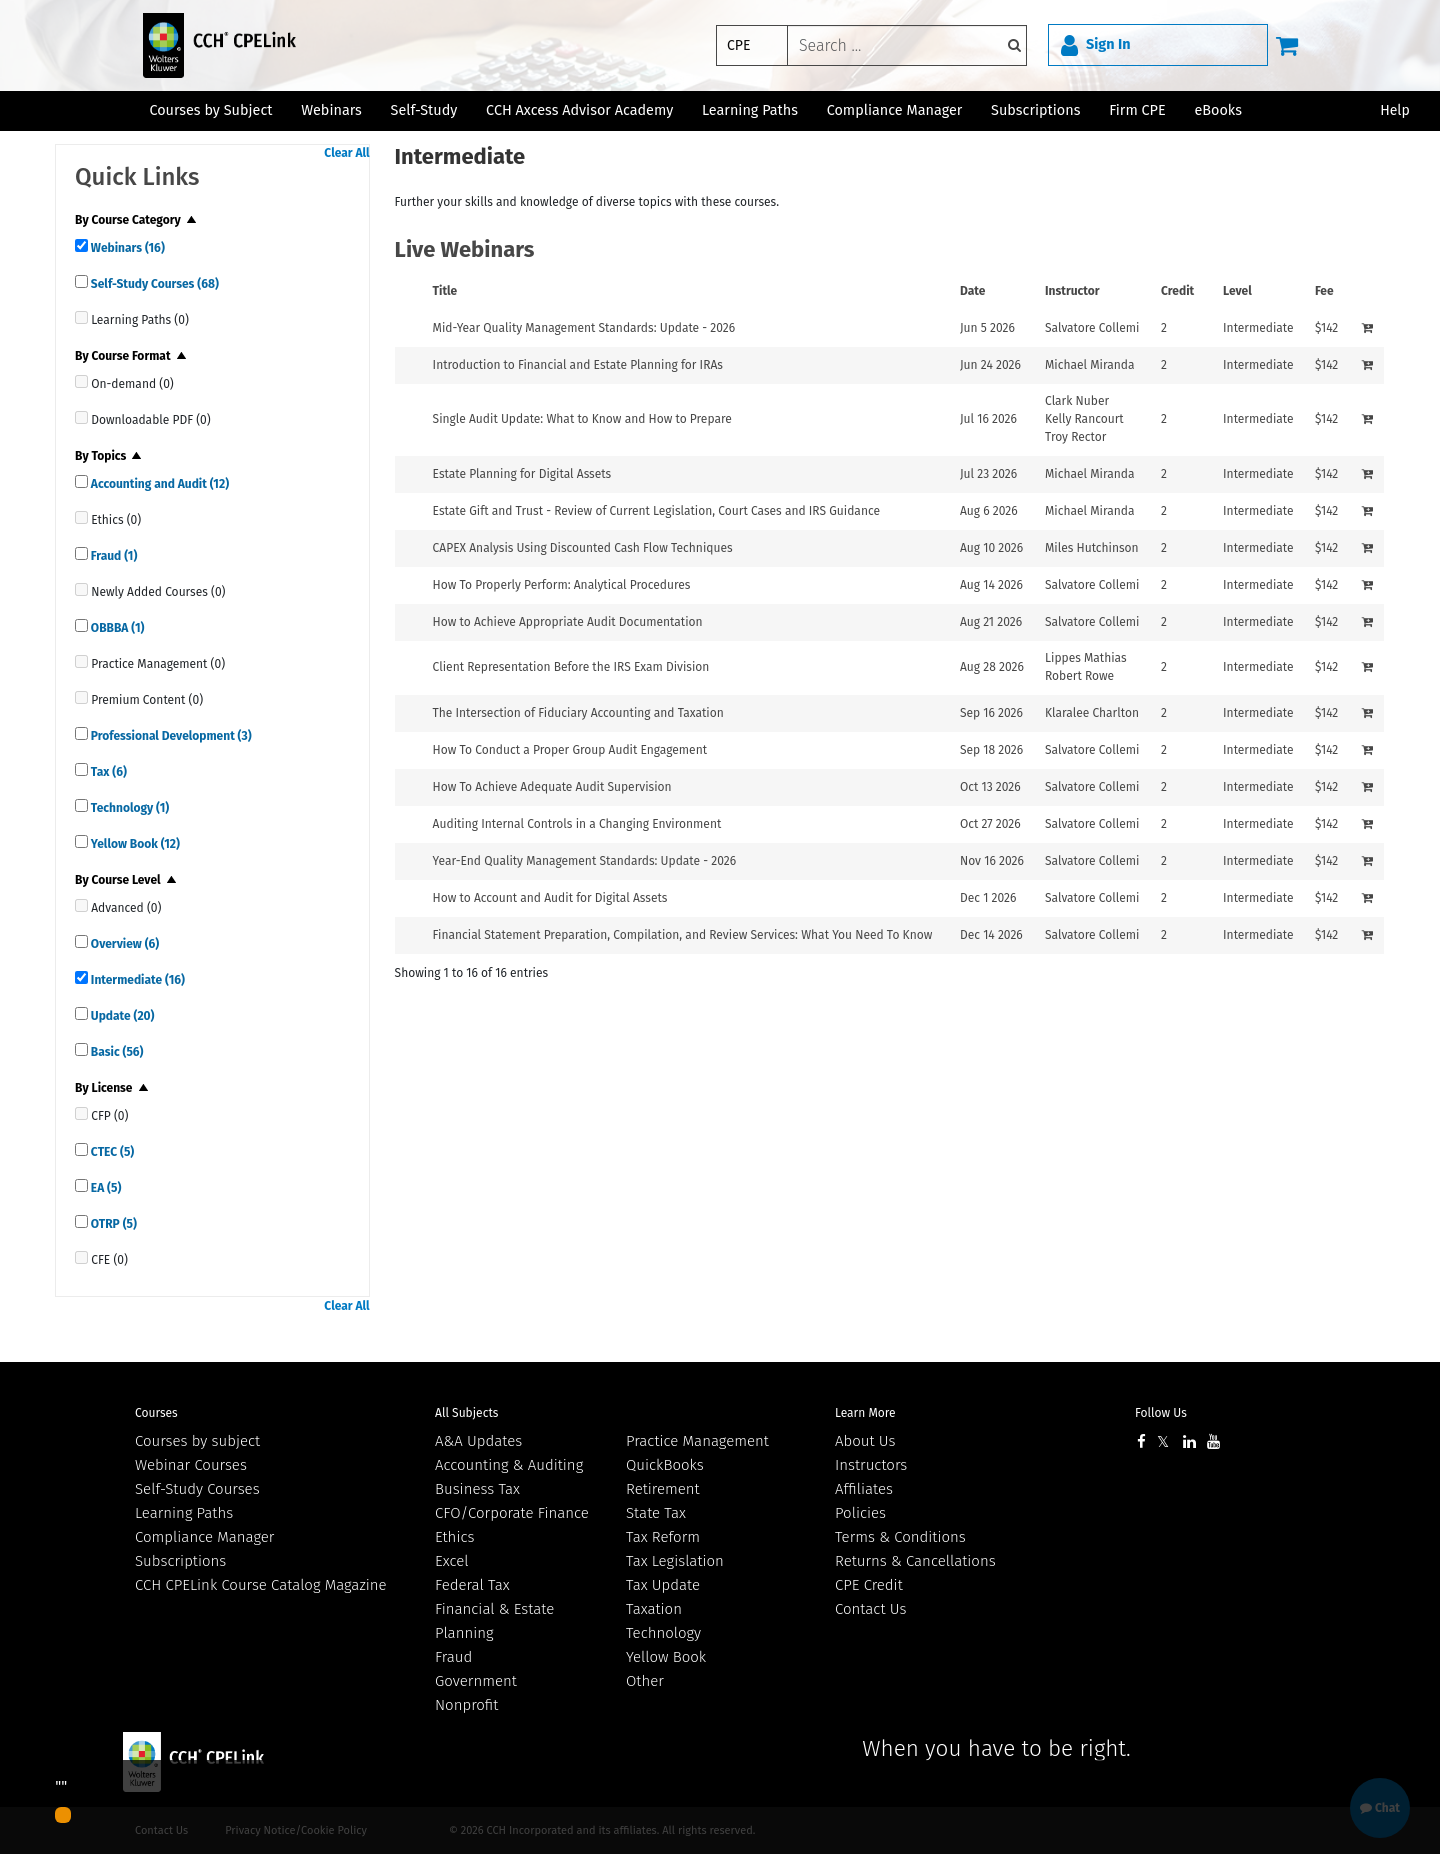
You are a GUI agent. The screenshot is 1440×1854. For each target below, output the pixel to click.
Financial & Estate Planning (494, 1621)
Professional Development (170, 736)
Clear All (346, 153)
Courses (156, 1413)
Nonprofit (466, 1705)
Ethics (454, 1537)
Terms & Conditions (900, 1537)
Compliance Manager (204, 1537)
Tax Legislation (675, 1561)
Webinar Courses (191, 1465)
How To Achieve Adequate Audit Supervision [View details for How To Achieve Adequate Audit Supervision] (552, 787)
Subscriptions (180, 1561)
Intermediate (136, 980)
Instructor (1072, 291)
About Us (865, 1441)
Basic (116, 1052)
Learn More (865, 1413)
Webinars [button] (331, 110)
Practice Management (697, 1441)
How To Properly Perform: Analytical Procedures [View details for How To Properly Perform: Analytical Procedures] (562, 585)
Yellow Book (134, 844)
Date (972, 291)
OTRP (112, 1224)
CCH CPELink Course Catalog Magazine (261, 1585)
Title (445, 291)
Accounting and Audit (158, 484)
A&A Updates (478, 1441)
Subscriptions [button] (1035, 110)
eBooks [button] (1217, 110)
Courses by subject (197, 1441)
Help (1395, 110)
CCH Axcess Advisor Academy (579, 110)
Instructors (871, 1465)
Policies (860, 1513)
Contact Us (870, 1609)
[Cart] (1287, 45)
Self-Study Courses (153, 284)
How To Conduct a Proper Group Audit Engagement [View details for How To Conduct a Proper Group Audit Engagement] (570, 750)
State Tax (656, 1513)
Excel (452, 1561)
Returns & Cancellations (915, 1561)
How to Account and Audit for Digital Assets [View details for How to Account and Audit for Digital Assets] (550, 898)
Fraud (112, 556)
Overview (123, 944)
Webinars (126, 248)
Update (121, 1016)
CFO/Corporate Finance (512, 1513)
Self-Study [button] (424, 110)
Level (1237, 291)
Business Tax (477, 1489)
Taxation (654, 1609)
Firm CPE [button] (1137, 110)
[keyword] (907, 45)
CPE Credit (869, 1585)
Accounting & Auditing (509, 1465)
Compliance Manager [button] (895, 110)
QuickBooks (665, 1465)
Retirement (663, 1489)
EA (104, 1188)
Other (645, 1681)
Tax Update (663, 1585)
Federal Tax (472, 1585)
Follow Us (1161, 1413)
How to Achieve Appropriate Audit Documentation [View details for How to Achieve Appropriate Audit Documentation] (568, 622)
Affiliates (864, 1489)
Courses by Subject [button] (210, 110)
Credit (1177, 291)
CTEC (111, 1152)
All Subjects (466, 1413)
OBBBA (116, 628)
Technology (128, 808)
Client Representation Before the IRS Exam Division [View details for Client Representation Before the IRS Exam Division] (571, 667)
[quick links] (81, 245)
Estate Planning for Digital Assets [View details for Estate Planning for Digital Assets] (522, 474)
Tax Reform (663, 1537)
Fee (1324, 291)
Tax (107, 772)
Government (476, 1681)
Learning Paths (750, 110)
